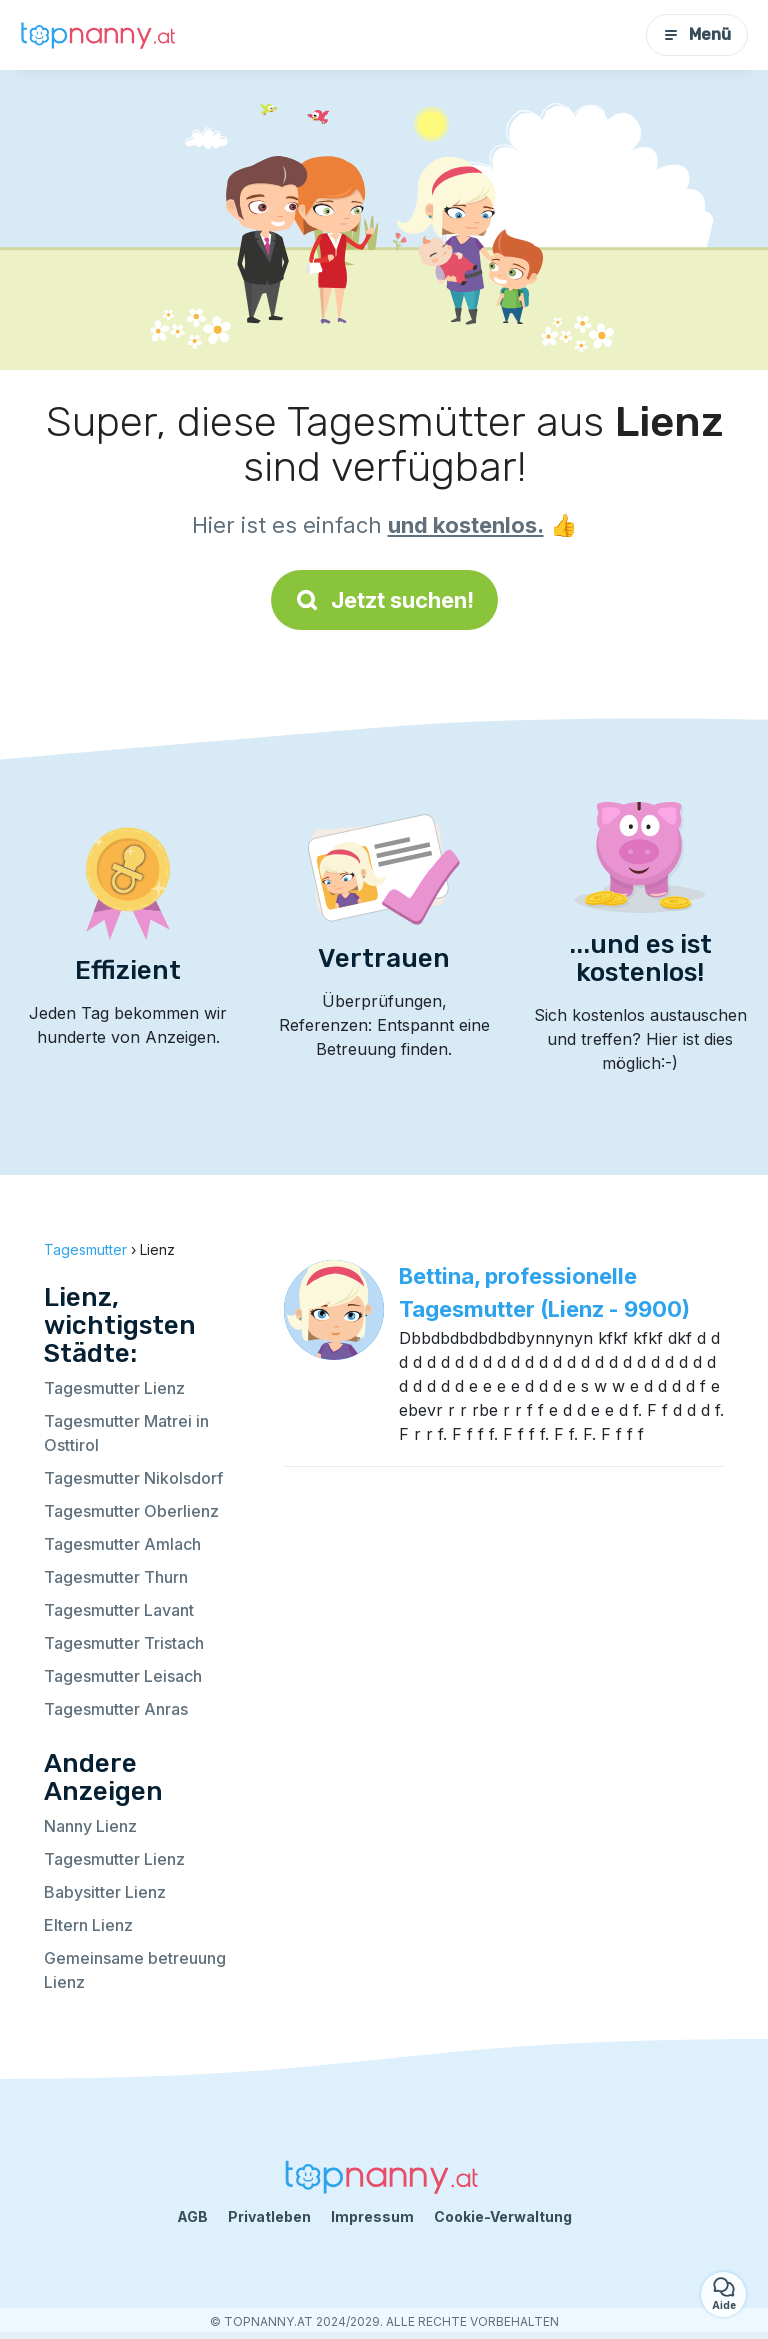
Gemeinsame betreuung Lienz (135, 1970)
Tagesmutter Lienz (114, 1388)
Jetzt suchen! (384, 600)
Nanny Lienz (90, 1826)
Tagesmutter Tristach (124, 1643)
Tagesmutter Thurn (116, 1577)
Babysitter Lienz (105, 1892)
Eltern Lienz (88, 1925)
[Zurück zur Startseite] (100, 35)
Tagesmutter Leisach (123, 1676)
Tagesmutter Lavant (119, 1610)
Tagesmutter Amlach (122, 1544)
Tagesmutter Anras (116, 1709)
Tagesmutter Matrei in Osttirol (126, 1433)
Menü (697, 34)
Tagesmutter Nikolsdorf (133, 1478)
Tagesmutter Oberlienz (131, 1511)
